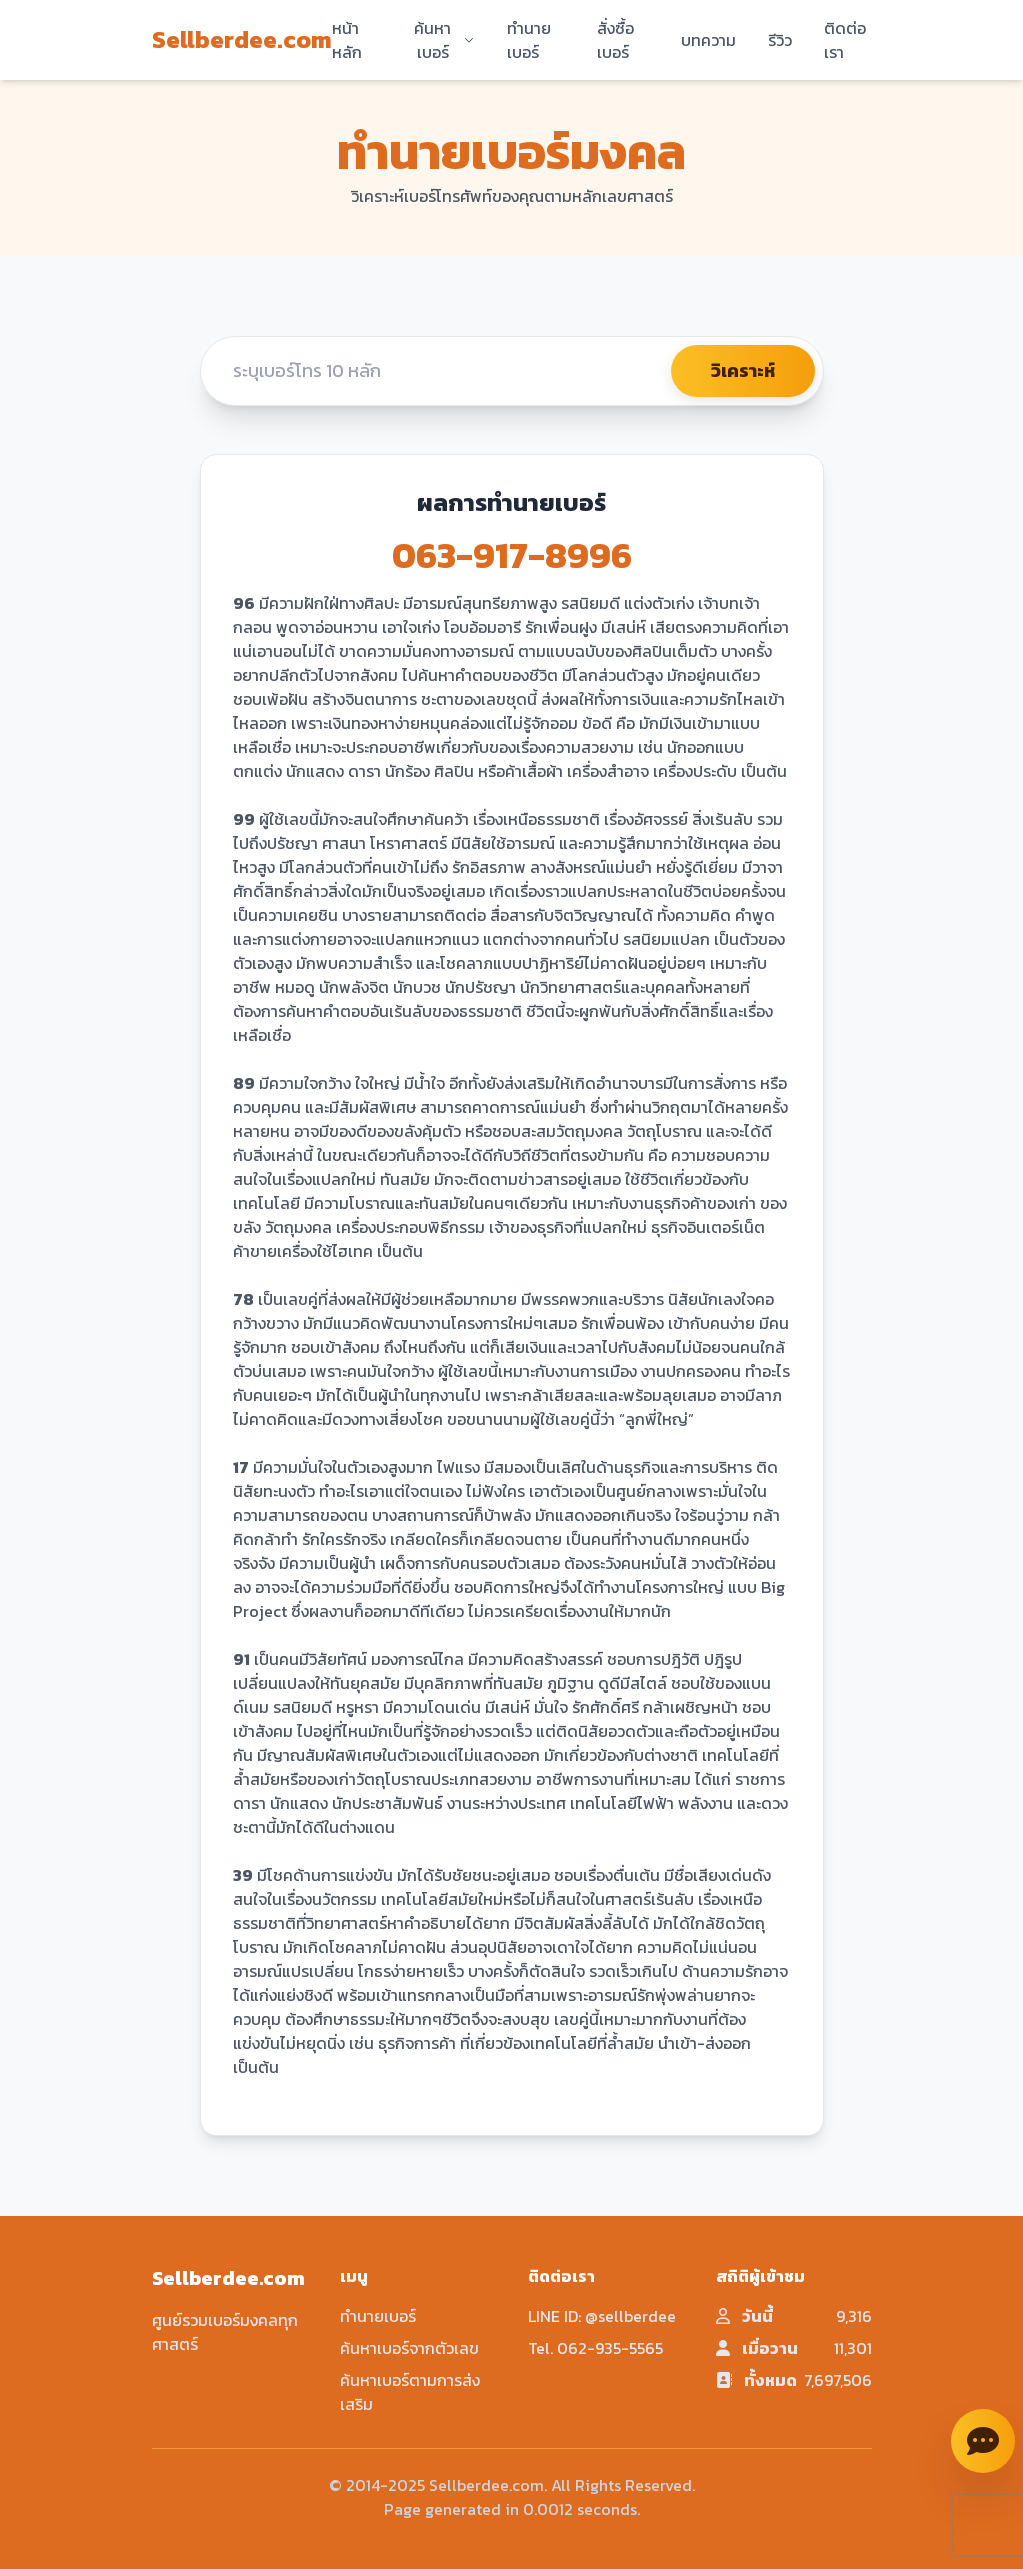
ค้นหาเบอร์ (444, 40)
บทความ (708, 40)
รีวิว (780, 40)
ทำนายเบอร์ (529, 40)
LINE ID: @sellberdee (602, 2316)
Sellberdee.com (242, 40)
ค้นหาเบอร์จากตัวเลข (409, 2348)
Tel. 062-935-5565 (595, 2348)
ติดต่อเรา (845, 40)
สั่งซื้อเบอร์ (615, 40)
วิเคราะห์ (743, 370)
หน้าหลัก (347, 40)
